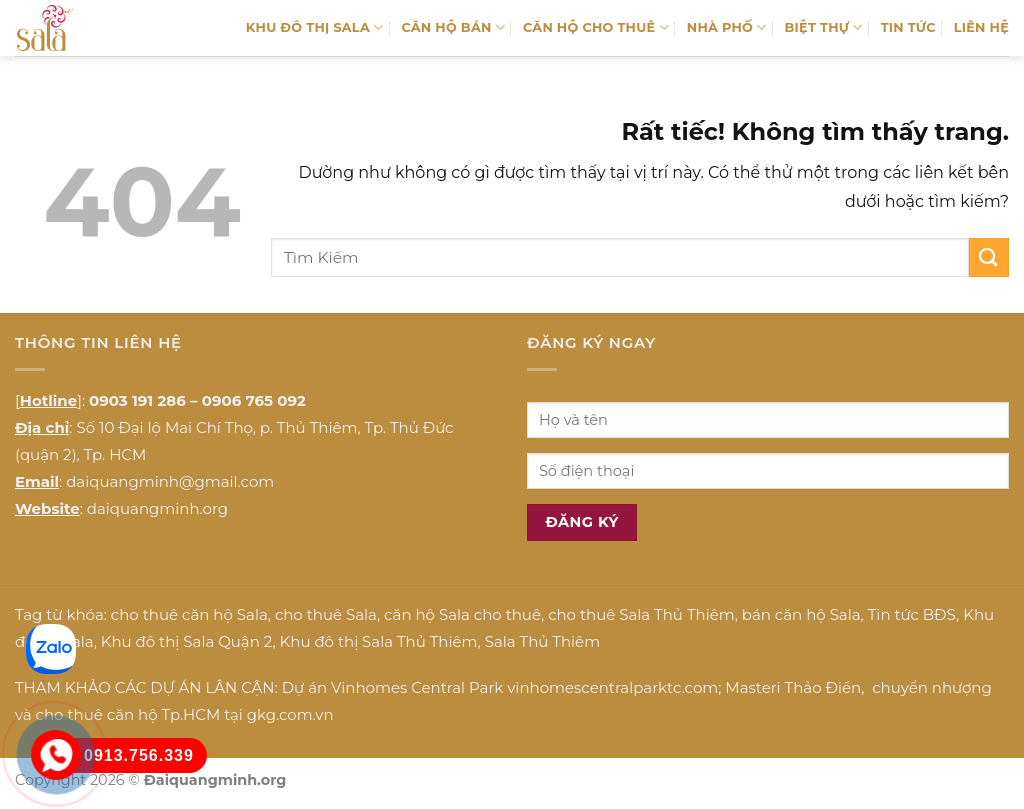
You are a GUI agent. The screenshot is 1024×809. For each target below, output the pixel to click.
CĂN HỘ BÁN (453, 27)
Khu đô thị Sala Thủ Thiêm (379, 641)
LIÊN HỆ (981, 27)
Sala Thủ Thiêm (542, 641)
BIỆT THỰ (824, 27)
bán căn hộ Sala (801, 614)
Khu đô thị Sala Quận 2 (187, 641)
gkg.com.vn (290, 714)
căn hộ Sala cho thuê (462, 614)
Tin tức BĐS (912, 614)
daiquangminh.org (157, 508)
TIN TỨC (908, 27)
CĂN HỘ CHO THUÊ (596, 27)
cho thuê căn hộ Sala (189, 614)
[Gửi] (989, 257)
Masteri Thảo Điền (793, 687)
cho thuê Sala (326, 614)
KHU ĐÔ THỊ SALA (315, 27)
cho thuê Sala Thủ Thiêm (641, 614)
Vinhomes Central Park (417, 687)
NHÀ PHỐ (727, 27)
